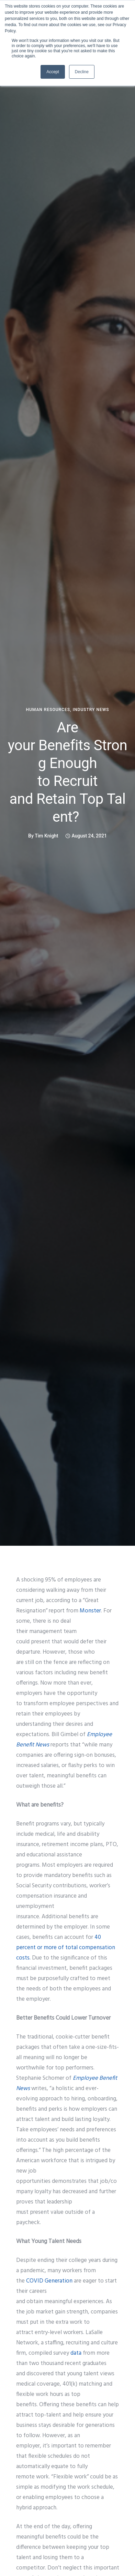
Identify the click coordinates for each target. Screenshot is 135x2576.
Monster (90, 1610)
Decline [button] (82, 71)
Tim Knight (46, 835)
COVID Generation (49, 2281)
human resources (48, 710)
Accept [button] (52, 71)
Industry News (91, 710)
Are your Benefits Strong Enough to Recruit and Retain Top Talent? (67, 772)
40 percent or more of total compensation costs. (65, 1948)
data (75, 2353)
